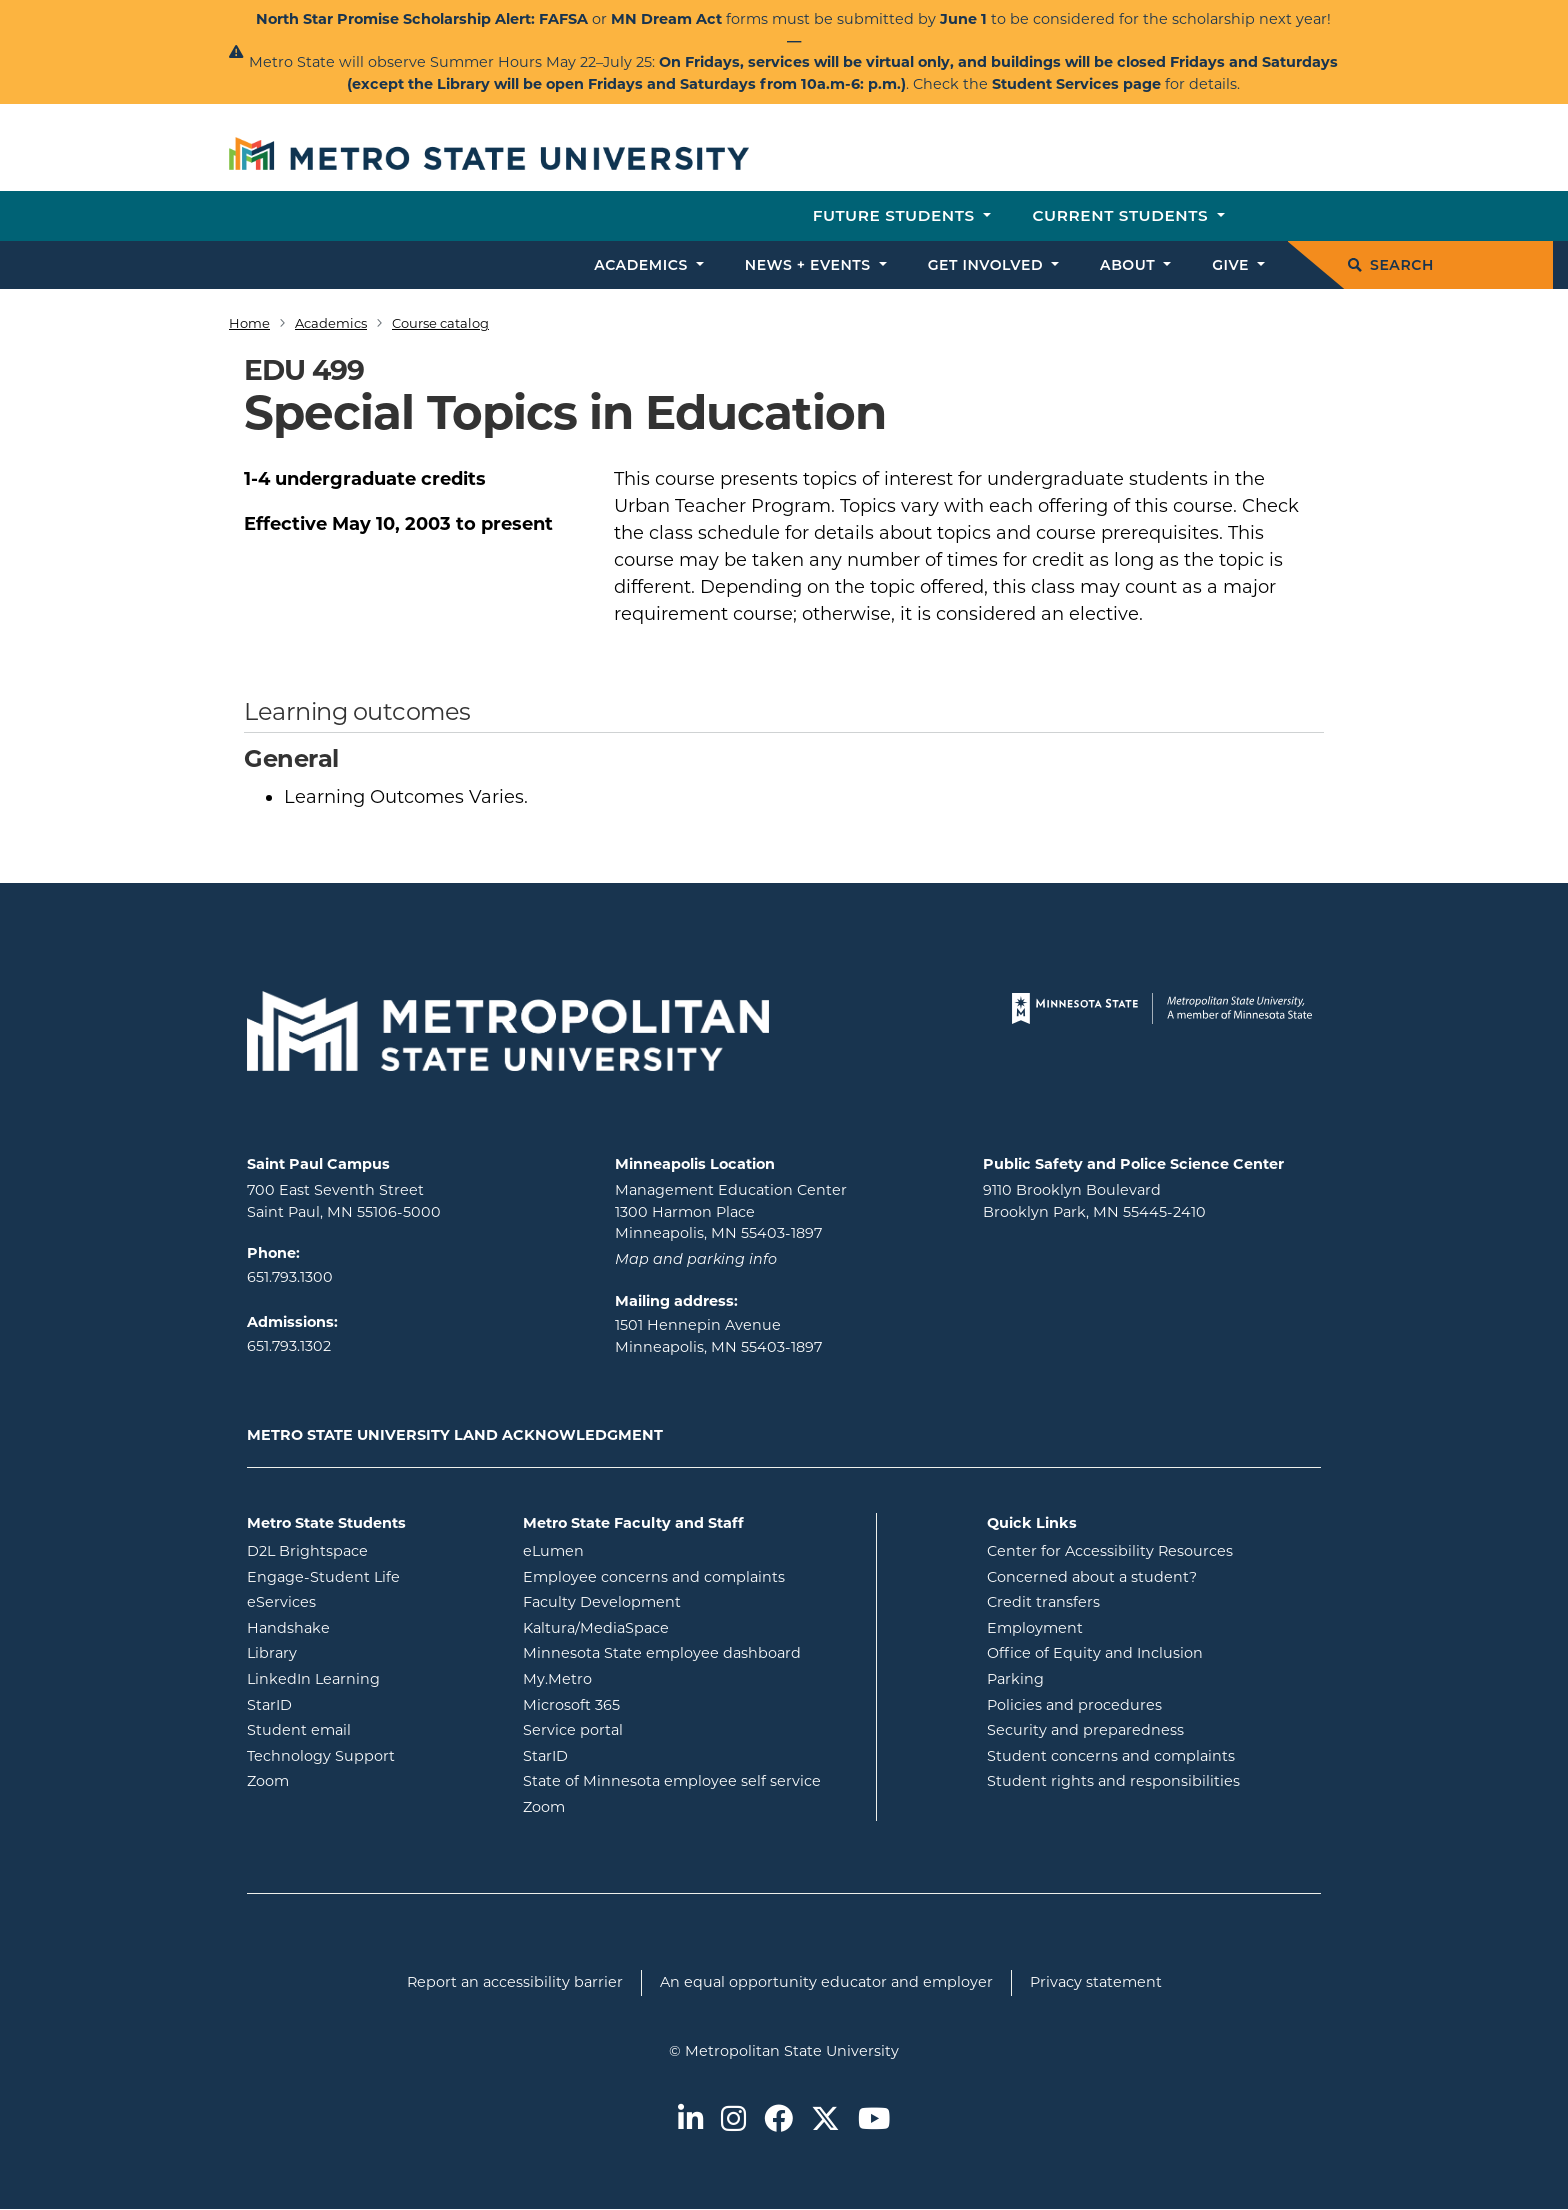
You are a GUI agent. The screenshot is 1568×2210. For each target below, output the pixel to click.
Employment (1035, 1628)
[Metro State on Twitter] (825, 2120)
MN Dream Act (668, 19)
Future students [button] (896, 215)
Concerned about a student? (1092, 1577)
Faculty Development (602, 1602)
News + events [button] (810, 265)
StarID (350, 1704)
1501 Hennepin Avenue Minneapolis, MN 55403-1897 (718, 1336)
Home (249, 323)
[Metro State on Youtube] (874, 2120)
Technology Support (321, 1756)
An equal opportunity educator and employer (826, 1982)
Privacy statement (1096, 1982)
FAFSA (563, 19)
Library (352, 1652)
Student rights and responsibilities (1113, 1781)
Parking (1015, 1679)
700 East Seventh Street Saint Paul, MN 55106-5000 (344, 1201)
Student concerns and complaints (1111, 1756)
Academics (331, 323)
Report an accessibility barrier (515, 1982)
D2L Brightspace (370, 1550)
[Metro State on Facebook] (778, 2120)
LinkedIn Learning (370, 1678)
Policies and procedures (1074, 1705)
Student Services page (1076, 84)
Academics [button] (643, 265)
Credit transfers (1043, 1602)
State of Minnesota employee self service (692, 1780)
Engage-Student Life (370, 1576)
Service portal (653, 1729)
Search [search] (1391, 265)
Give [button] (1232, 265)
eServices (362, 1601)
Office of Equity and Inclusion (1095, 1653)
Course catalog (440, 323)
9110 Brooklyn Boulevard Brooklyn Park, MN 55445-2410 (1094, 1201)
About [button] (1130, 265)
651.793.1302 (289, 1346)
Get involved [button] (988, 265)
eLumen (634, 1550)
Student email (370, 1729)
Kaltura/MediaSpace (676, 1627)
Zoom (348, 1780)
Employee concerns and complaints (654, 1577)
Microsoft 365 (652, 1704)
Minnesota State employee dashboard (692, 1652)
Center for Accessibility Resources (1110, 1551)
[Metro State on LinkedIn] (690, 2120)
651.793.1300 (290, 1277)
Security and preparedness (1085, 1730)
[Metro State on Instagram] (733, 2120)
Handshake (369, 1627)
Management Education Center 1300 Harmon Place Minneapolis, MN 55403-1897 (731, 1211)
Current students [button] (1122, 215)
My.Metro (638, 1678)
